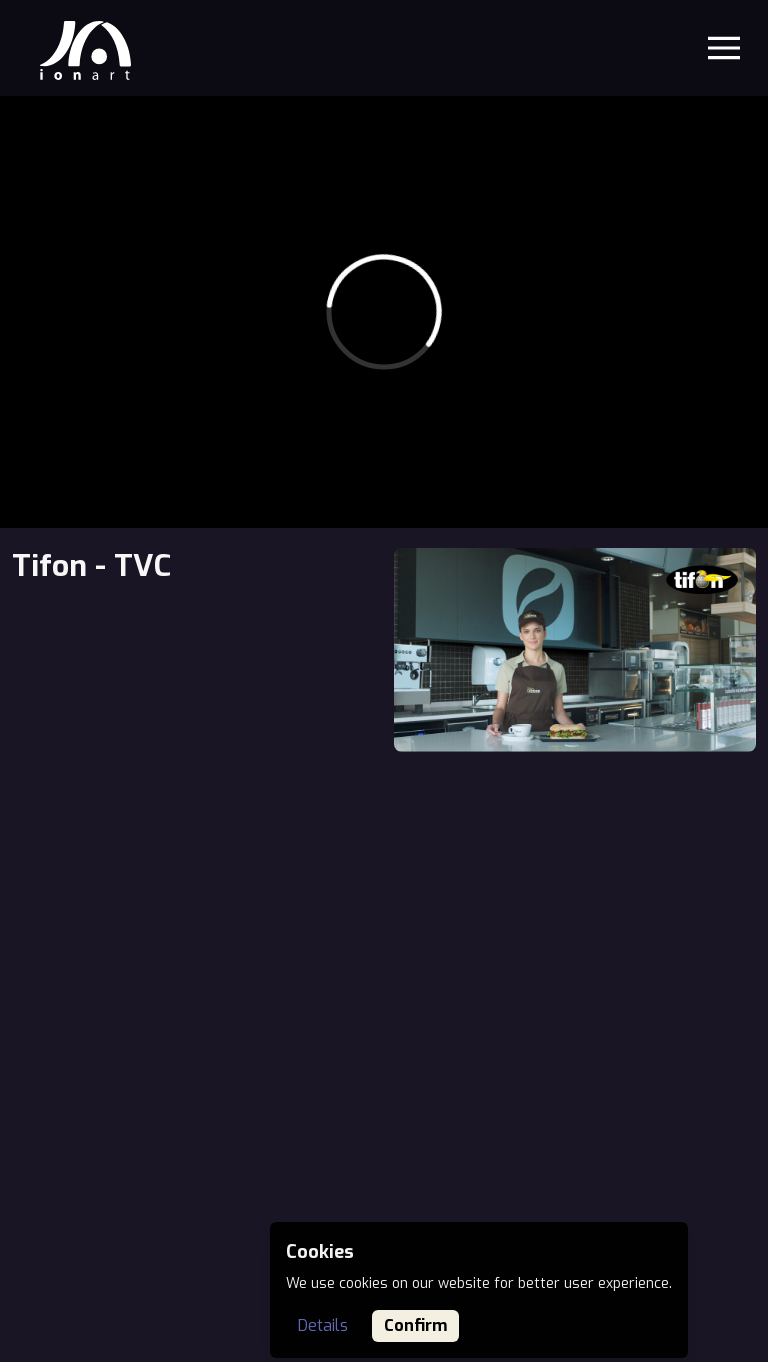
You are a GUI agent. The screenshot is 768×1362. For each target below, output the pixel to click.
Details (323, 1325)
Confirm (415, 1325)
